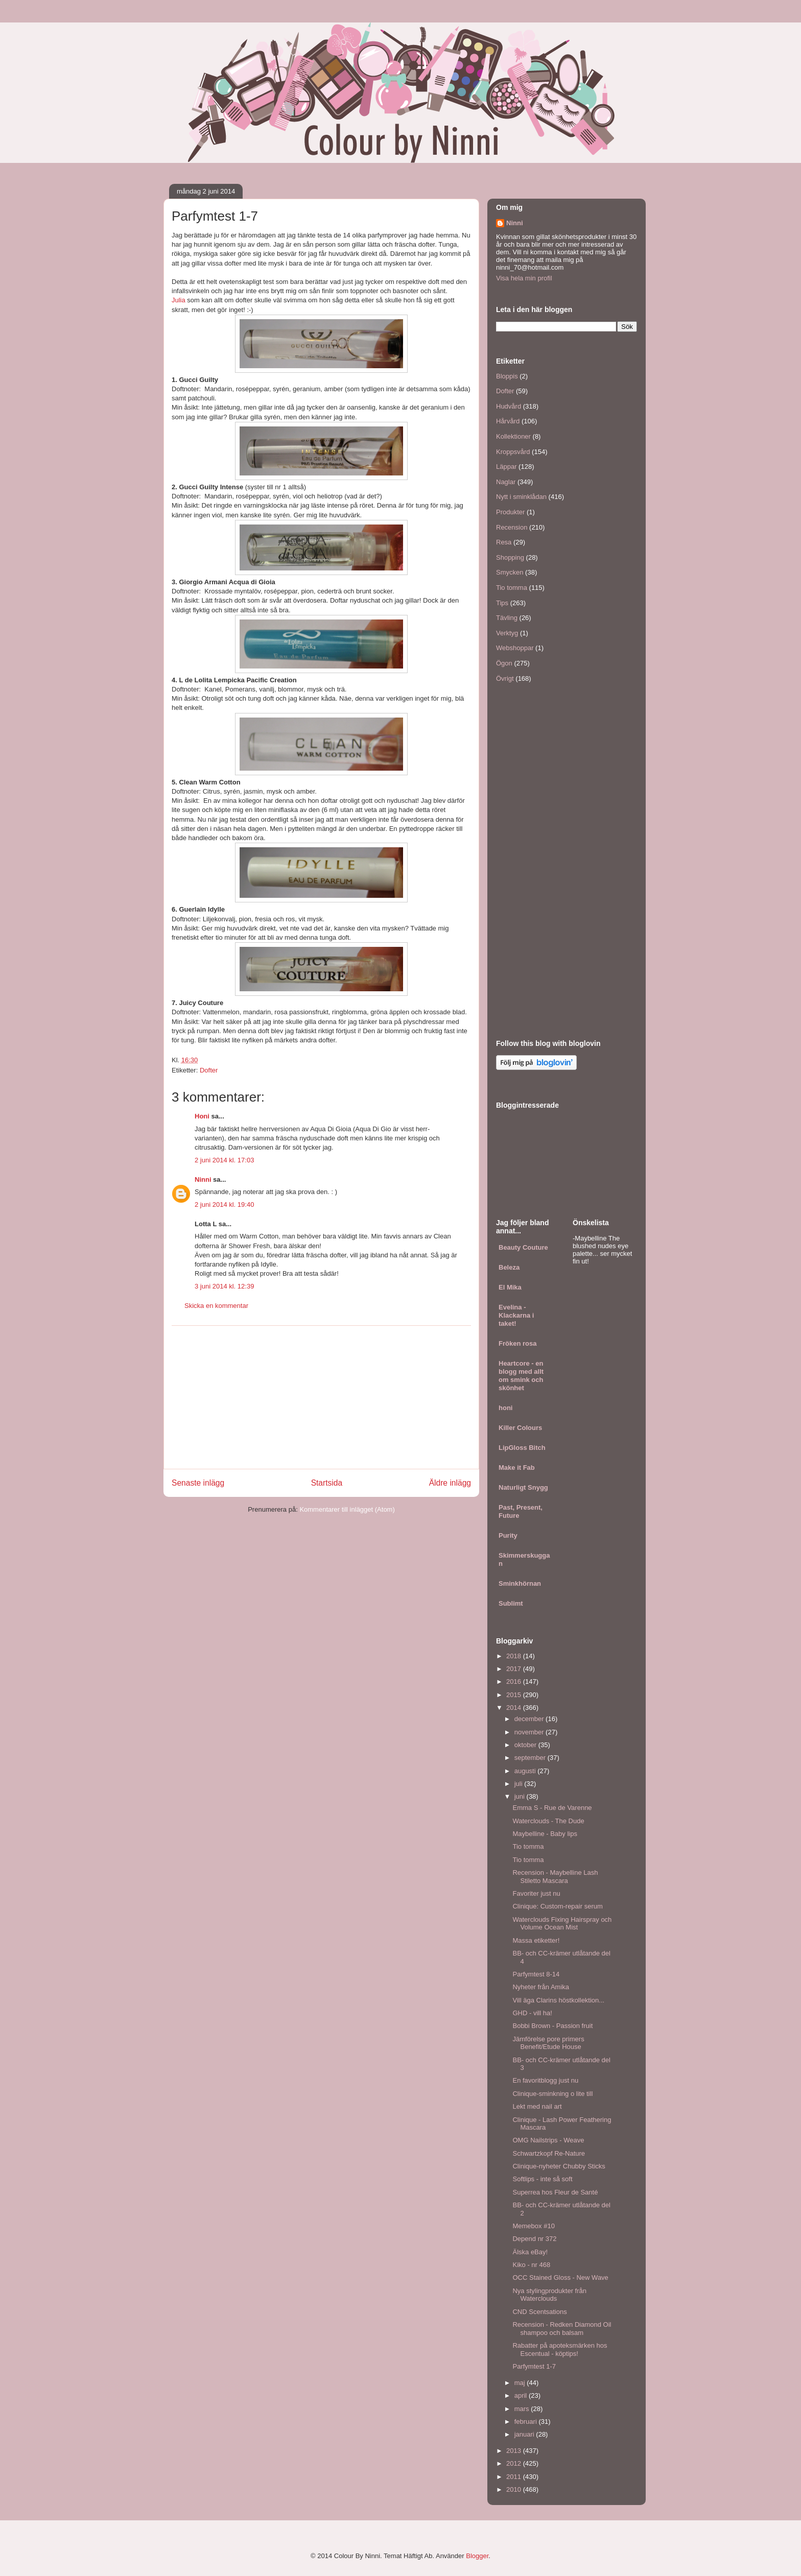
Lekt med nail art (536, 2106)
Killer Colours (520, 1428)
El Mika (510, 1287)
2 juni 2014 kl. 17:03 (224, 1160)
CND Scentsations (539, 2312)
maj (520, 2383)
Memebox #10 (533, 2226)
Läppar (506, 466)
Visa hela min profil (524, 278)
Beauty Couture (523, 1247)
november (530, 1732)
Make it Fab (517, 1467)
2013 (514, 2450)
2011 (514, 2476)
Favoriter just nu (536, 1893)
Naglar (505, 482)
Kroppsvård (513, 452)
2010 (514, 2489)
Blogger (477, 2556)
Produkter (510, 512)
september (531, 1757)
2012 (514, 2463)
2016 (514, 1681)
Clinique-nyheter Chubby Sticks (558, 2166)
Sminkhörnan (520, 1583)
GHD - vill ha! (532, 2013)
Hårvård (508, 421)
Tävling (506, 618)
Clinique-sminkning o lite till (552, 2093)
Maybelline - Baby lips (544, 1834)
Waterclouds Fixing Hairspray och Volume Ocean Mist (561, 1923)
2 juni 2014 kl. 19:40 (224, 1204)
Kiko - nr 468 (531, 2265)
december (530, 1719)
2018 (514, 1656)
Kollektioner (513, 436)
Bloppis (507, 376)
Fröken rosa (517, 1343)
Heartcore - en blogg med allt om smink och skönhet (521, 1375)
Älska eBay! (530, 2252)
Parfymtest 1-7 (534, 2366)
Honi (202, 1116)
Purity (508, 1535)
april (521, 2395)
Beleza (509, 1267)
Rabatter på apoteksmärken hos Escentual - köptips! (559, 2349)
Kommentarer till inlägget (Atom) (346, 1509)
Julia (178, 300)
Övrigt (505, 678)
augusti (526, 1771)
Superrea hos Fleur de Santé (555, 2192)
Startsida (327, 1482)
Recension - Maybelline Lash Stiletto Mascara (555, 1877)
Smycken (509, 572)
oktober (526, 1745)
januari (525, 2434)
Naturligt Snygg (523, 1487)
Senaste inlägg (198, 1482)
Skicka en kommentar (216, 1305)
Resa (503, 542)
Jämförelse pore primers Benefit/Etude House (548, 2043)
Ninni (203, 1179)
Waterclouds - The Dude (548, 1821)
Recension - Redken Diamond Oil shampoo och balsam (561, 2328)
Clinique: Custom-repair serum (557, 1906)
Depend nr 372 (534, 2239)
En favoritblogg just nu (545, 2080)
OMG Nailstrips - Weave (548, 2140)
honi (505, 1408)
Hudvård (508, 406)
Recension (511, 527)
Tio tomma (511, 587)
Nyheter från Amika (540, 1987)
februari (526, 2421)
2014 (514, 1707)
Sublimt (511, 1603)
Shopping (510, 557)
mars (522, 2409)
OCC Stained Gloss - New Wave (560, 2277)
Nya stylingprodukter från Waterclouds (549, 2295)
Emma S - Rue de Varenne (552, 1807)
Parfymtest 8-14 (535, 1974)
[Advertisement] (321, 1397)
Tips (502, 603)
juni (520, 1796)
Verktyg (507, 633)
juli (519, 1783)
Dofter (209, 1070)
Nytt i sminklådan (521, 496)
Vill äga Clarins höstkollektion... (558, 2000)
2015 (514, 1695)
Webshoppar (514, 648)
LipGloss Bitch (522, 1447)
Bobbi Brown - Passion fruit (552, 2026)
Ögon (504, 663)
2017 (514, 1669)
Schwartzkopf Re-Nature (548, 2153)
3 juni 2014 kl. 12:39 (224, 1286)
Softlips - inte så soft (542, 2179)
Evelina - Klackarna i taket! (516, 1315)
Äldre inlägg (450, 1482)
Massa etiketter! (535, 1940)
